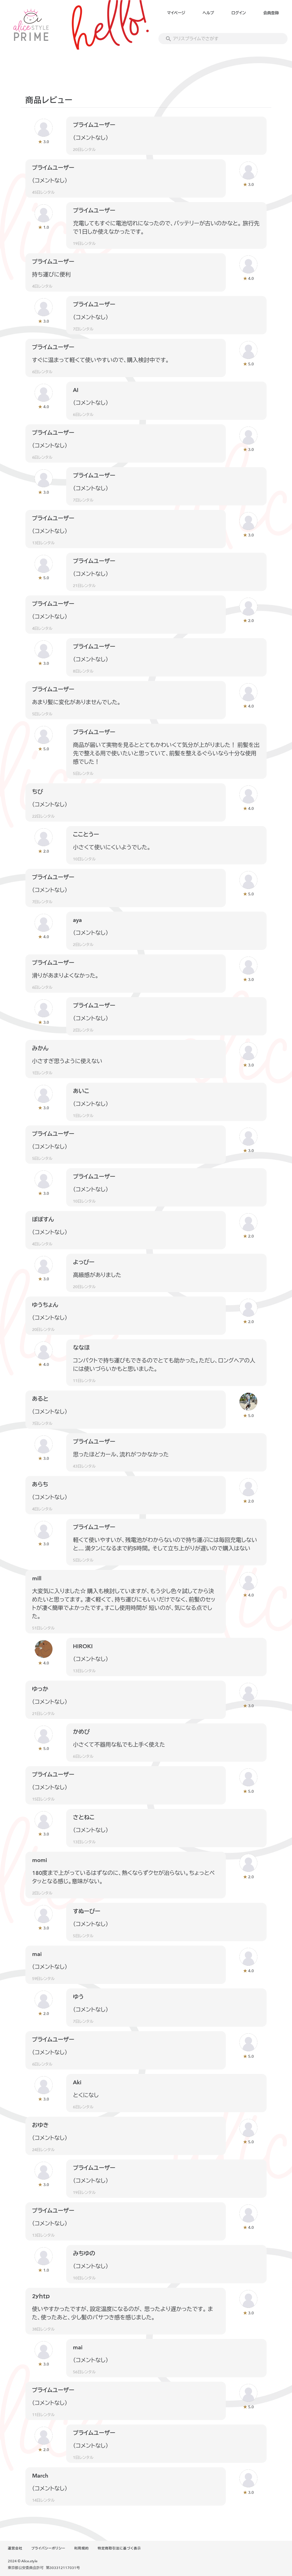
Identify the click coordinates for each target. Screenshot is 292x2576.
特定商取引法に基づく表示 (119, 2548)
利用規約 (81, 2548)
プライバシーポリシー (48, 2548)
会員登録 (271, 13)
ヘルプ (208, 13)
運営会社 (15, 2548)
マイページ (176, 13)
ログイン (238, 13)
